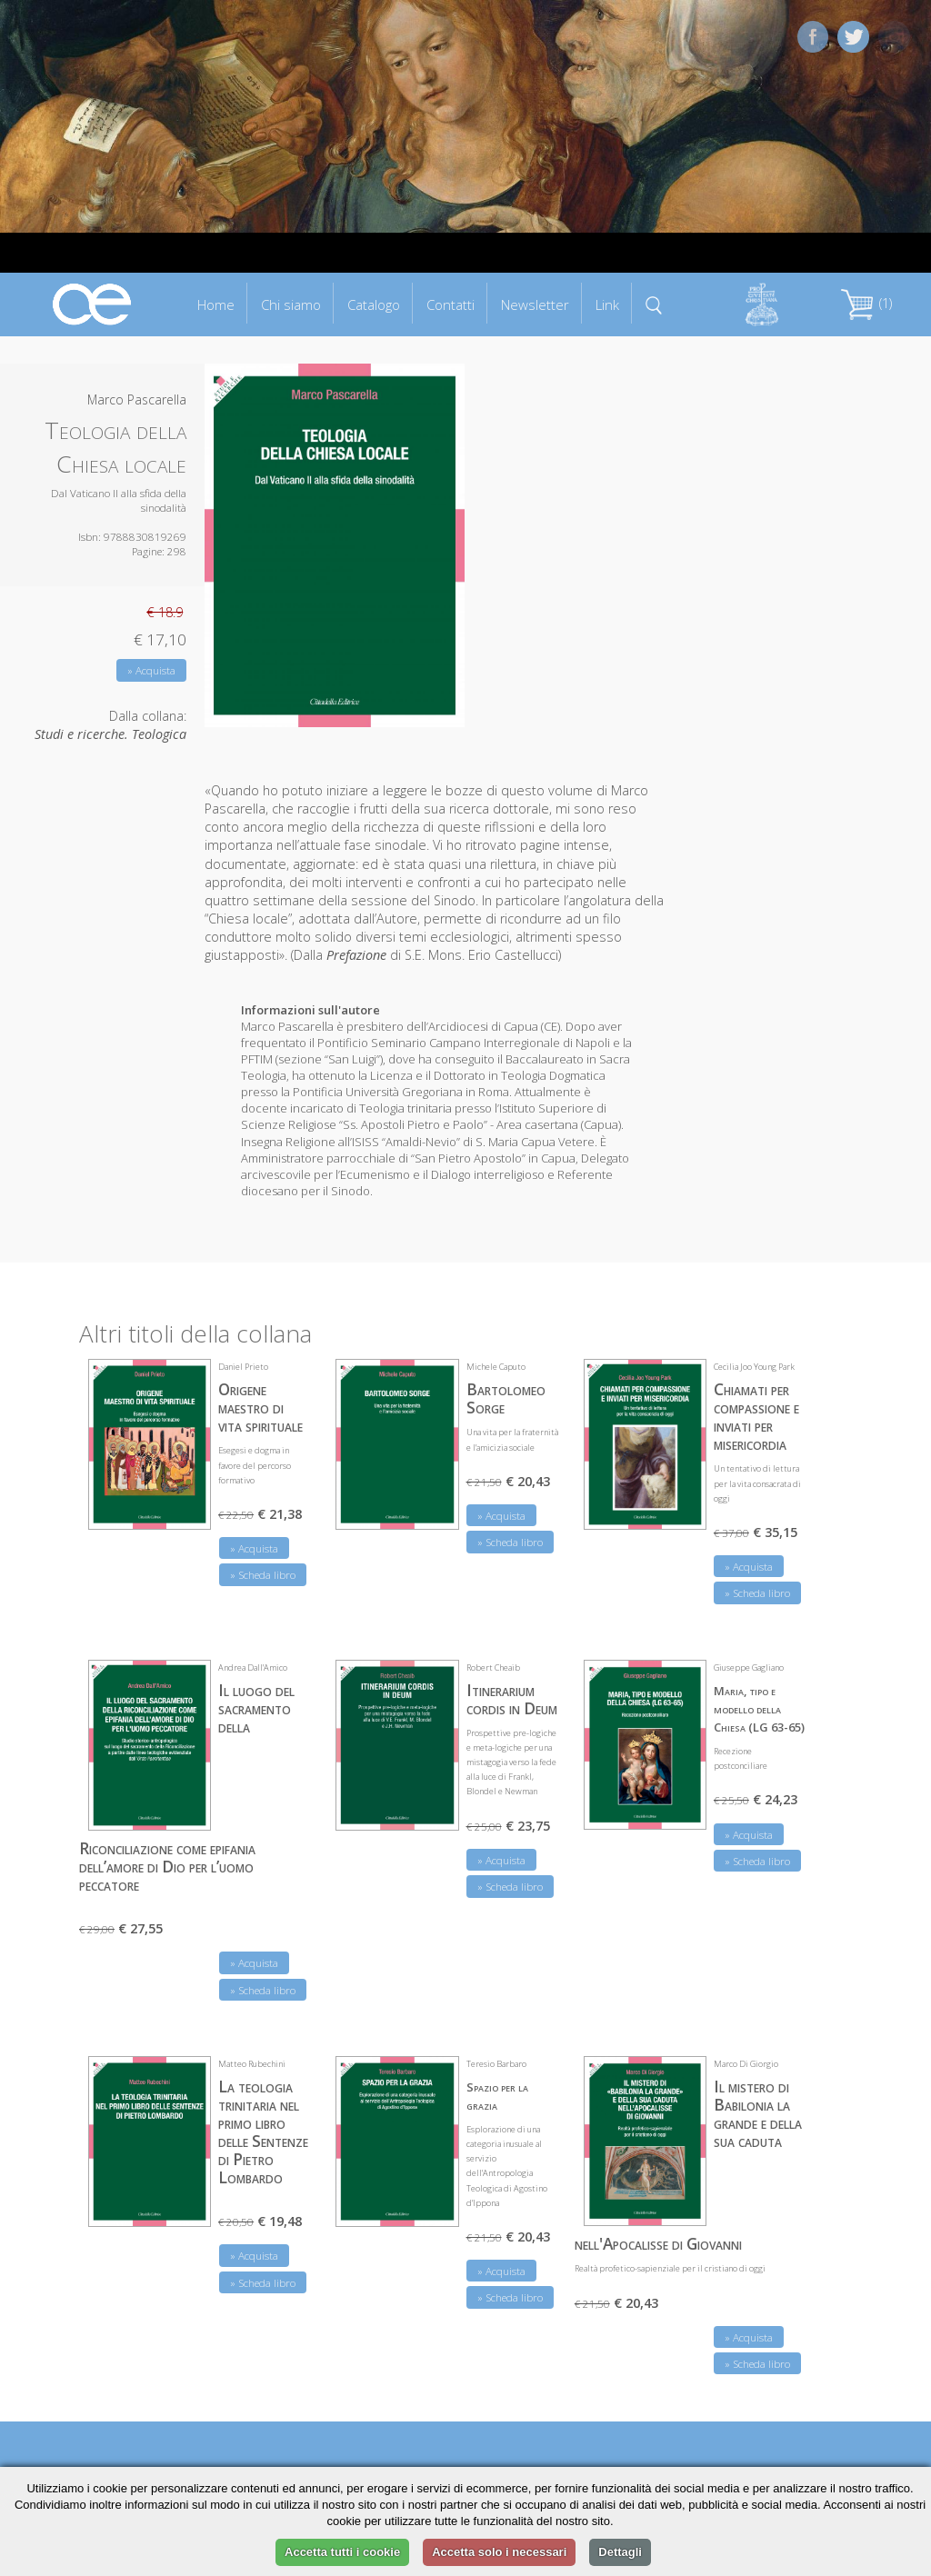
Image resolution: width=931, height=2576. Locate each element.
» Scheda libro (262, 1575)
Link (607, 304)
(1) (866, 303)
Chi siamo (291, 304)
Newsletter (535, 304)
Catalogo (373, 304)
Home (216, 304)
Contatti (450, 304)
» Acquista (151, 670)
